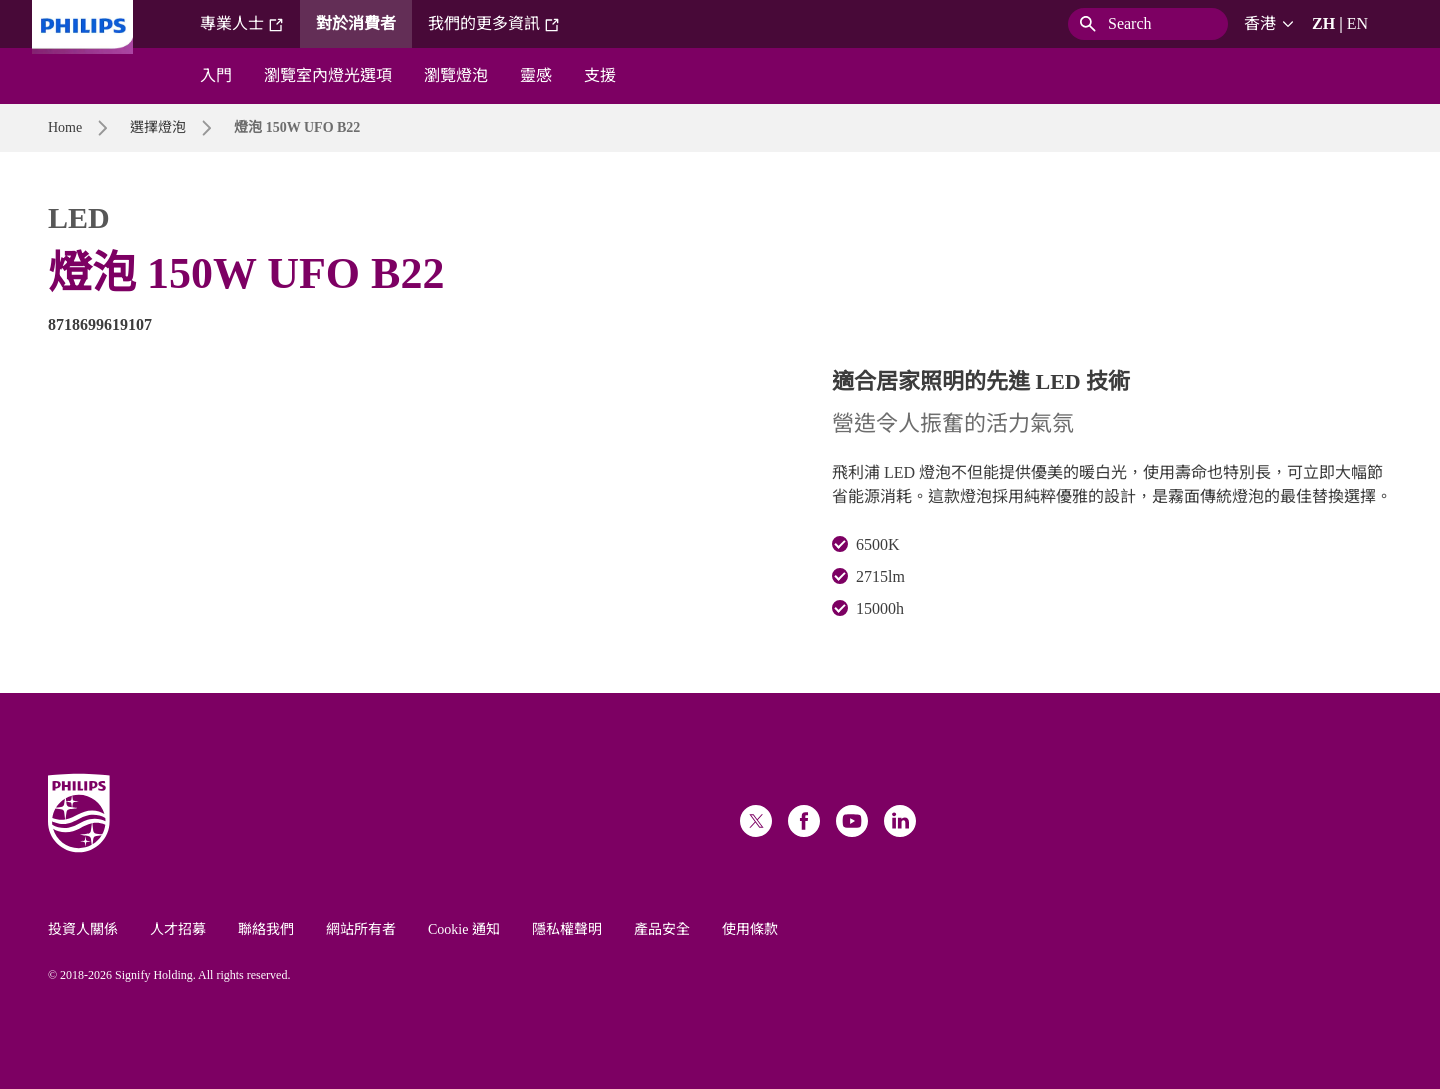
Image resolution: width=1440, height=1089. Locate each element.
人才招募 (178, 929)
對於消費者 (356, 23)
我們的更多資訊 (494, 24)
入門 (216, 75)
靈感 (536, 75)
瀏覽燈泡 (456, 75)
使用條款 (750, 929)
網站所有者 (361, 929)
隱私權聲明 (567, 929)
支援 (600, 75)
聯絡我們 (266, 929)
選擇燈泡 (158, 127)
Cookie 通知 (464, 929)
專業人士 (242, 24)
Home (65, 127)
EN (1357, 23)
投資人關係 (83, 929)
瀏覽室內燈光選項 (328, 75)
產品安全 (662, 929)
